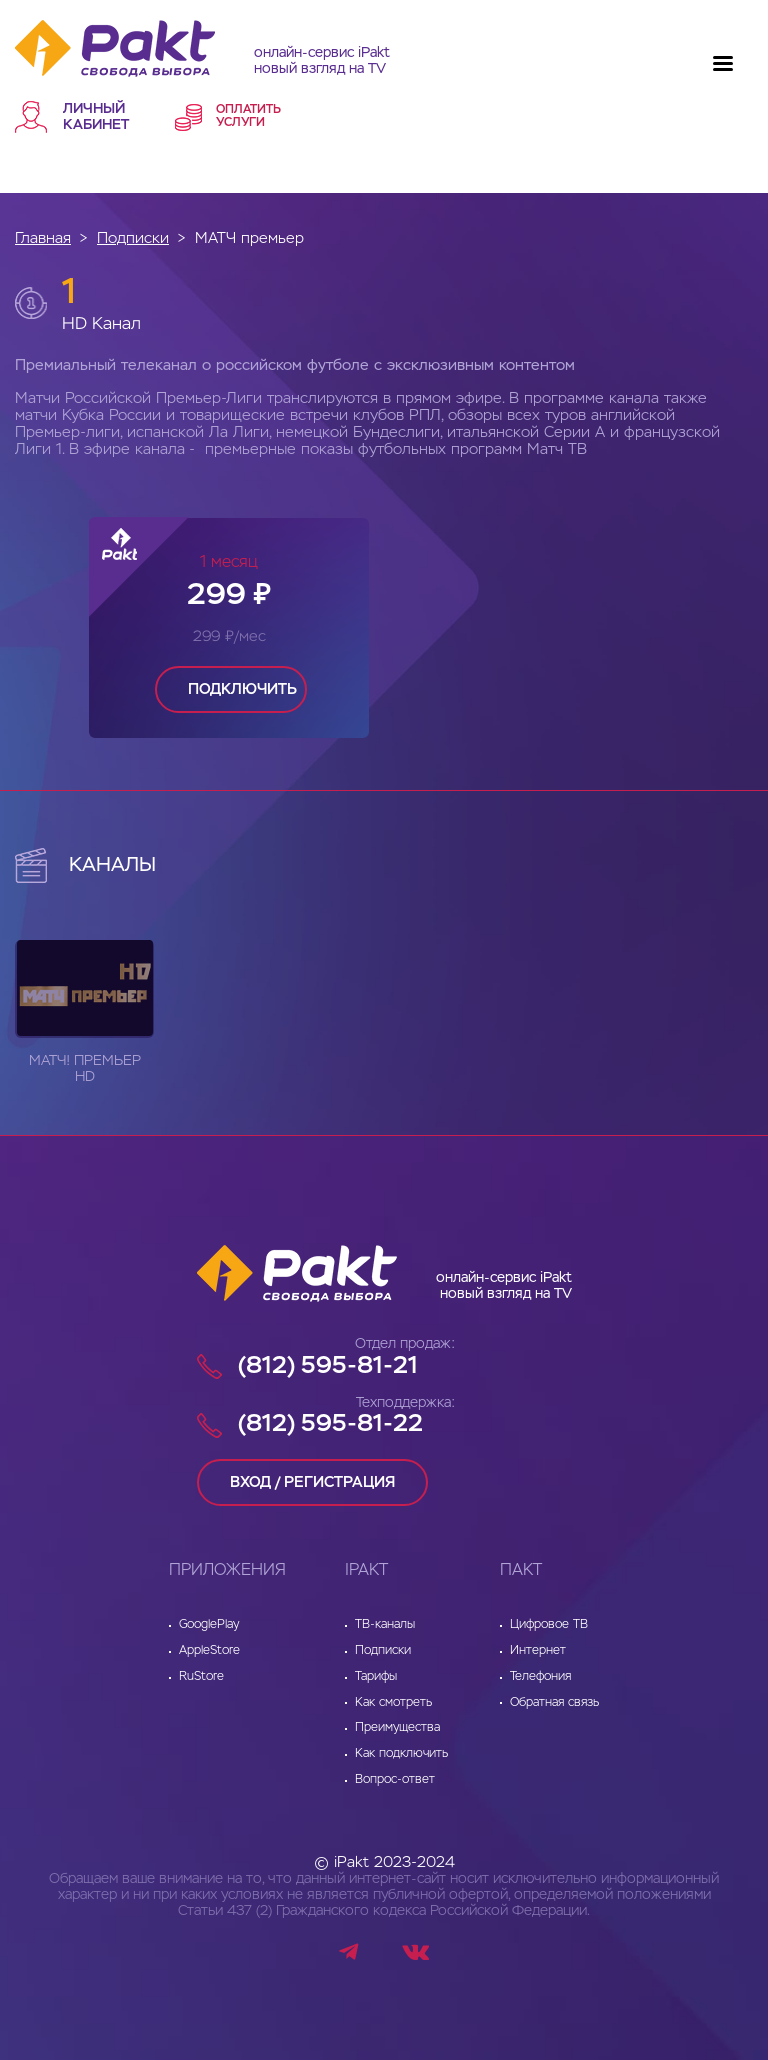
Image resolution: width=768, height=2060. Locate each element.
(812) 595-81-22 (330, 1424)
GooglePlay (209, 1625)
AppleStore (209, 1651)
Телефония (540, 1677)
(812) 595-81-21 (328, 1366)
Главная (43, 238)
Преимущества (397, 1728)
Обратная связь (554, 1703)
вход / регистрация (312, 1482)
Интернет (538, 1651)
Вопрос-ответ (395, 1780)
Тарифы (376, 1677)
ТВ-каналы (385, 1625)
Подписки (133, 238)
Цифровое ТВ (549, 1625)
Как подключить (401, 1754)
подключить (242, 689)
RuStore (201, 1677)
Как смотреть (393, 1703)
